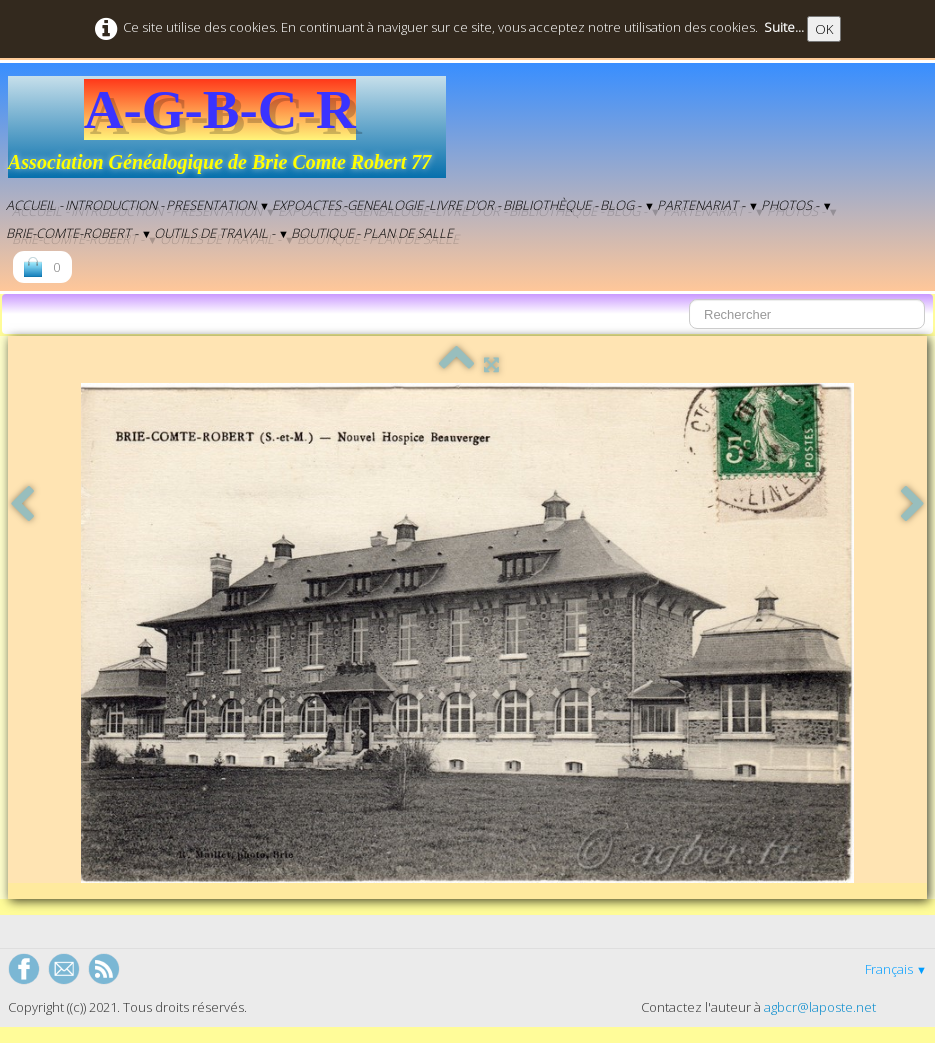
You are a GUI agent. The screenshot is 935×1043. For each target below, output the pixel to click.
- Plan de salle (404, 233)
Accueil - (34, 205)
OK (824, 29)
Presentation (218, 205)
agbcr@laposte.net (820, 1007)
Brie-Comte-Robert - (79, 233)
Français (896, 969)
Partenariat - (708, 205)
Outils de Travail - (221, 233)
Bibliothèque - (550, 205)
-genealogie (383, 205)
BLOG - (627, 205)
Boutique (322, 233)
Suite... (784, 27)
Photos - (797, 205)
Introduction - (114, 205)
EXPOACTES (306, 205)
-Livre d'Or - (463, 205)
